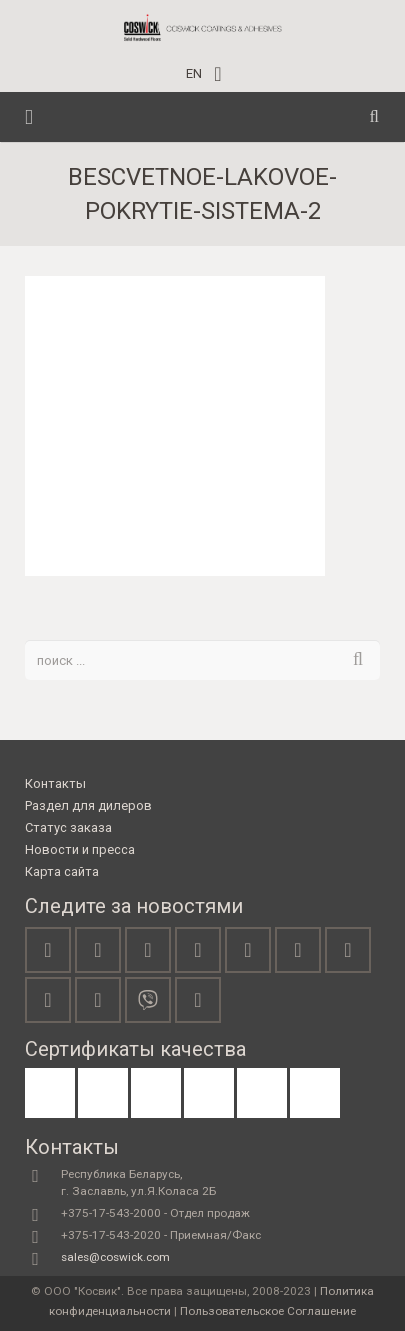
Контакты (55, 783)
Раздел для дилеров (88, 805)
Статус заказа (68, 827)
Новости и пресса (80, 849)
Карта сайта (62, 871)
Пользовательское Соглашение (268, 1311)
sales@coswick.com (115, 1257)
